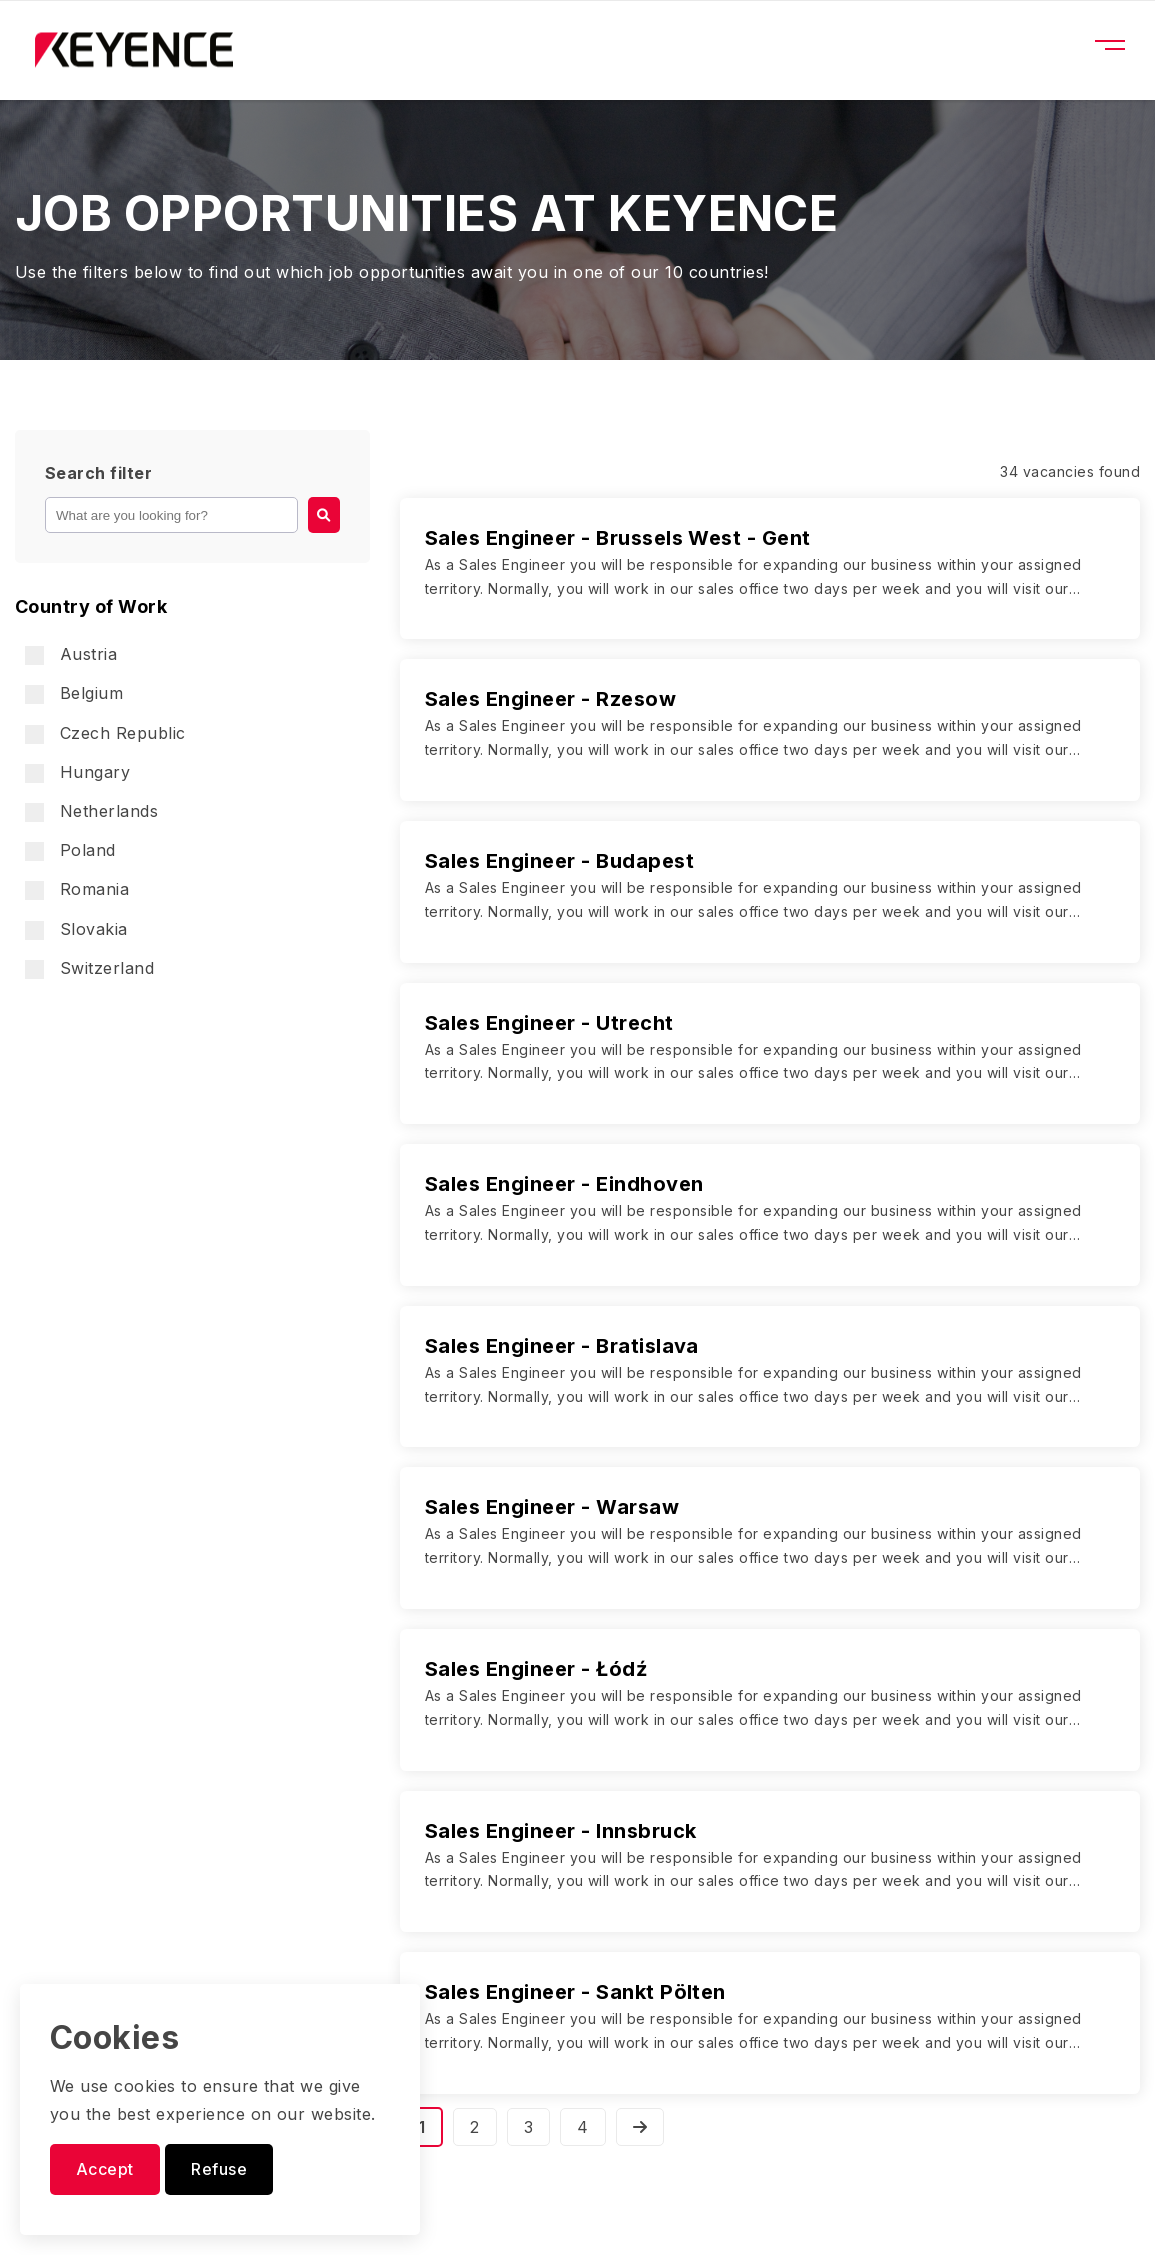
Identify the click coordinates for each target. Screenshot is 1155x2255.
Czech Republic (105, 733)
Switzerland (89, 968)
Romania (77, 889)
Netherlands (91, 811)
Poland (70, 850)
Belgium (74, 693)
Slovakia (76, 929)
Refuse (219, 2169)
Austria (71, 654)
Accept (105, 2169)
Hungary (77, 772)
